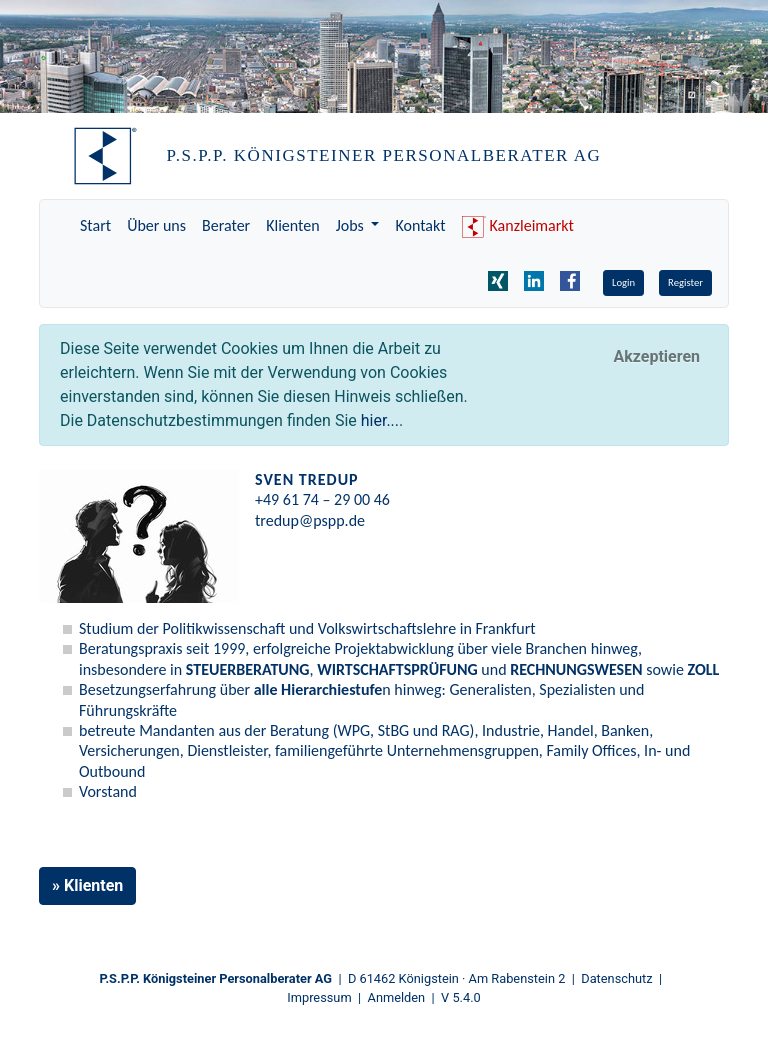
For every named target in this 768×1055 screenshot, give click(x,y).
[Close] (656, 357)
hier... (380, 420)
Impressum (319, 997)
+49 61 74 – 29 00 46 (322, 499)
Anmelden (397, 997)
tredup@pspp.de (310, 520)
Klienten (292, 225)
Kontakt (420, 225)
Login (623, 282)
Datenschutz (616, 978)
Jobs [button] (352, 225)
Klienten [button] (93, 885)
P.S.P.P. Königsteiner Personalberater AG (216, 978)
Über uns (156, 225)
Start (95, 225)
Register (685, 282)
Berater (226, 225)
